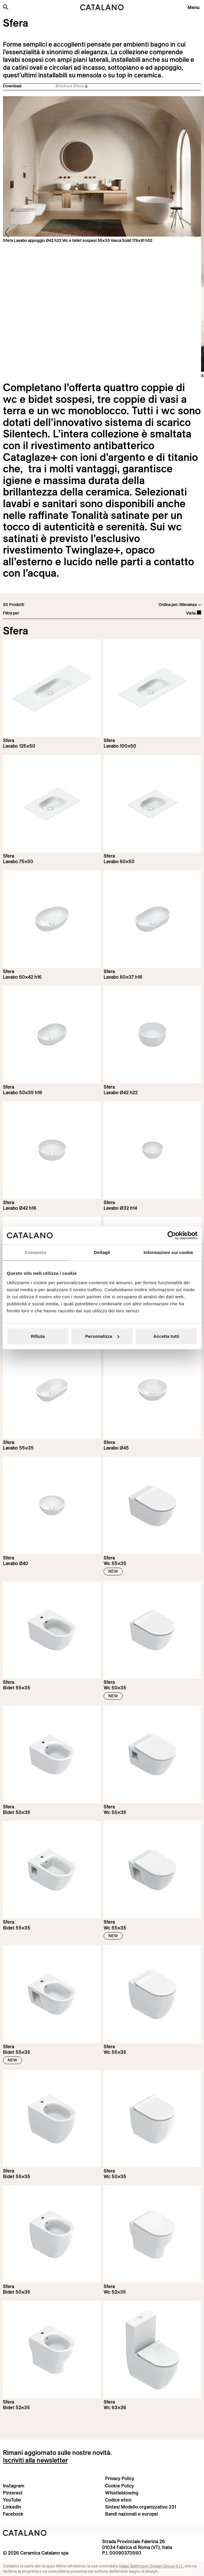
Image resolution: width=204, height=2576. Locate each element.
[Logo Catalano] (25, 2533)
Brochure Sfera (71, 86)
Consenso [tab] (35, 1252)
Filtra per (11, 613)
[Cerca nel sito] (5, 7)
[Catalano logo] (102, 7)
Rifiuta (38, 1335)
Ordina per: (168, 604)
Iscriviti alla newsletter (35, 2460)
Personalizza (102, 1335)
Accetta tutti (166, 1335)
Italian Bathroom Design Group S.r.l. (151, 2566)
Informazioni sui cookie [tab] (168, 1252)
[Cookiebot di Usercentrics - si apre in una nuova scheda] (171, 1235)
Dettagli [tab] (102, 1252)
